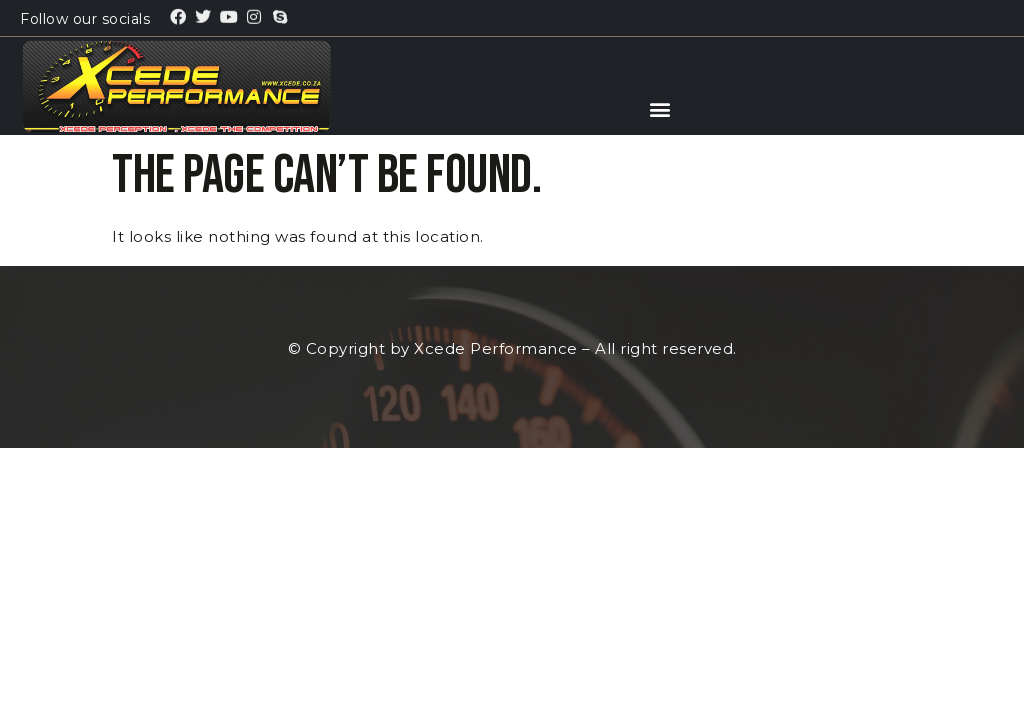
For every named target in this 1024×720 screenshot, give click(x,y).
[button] (661, 108)
